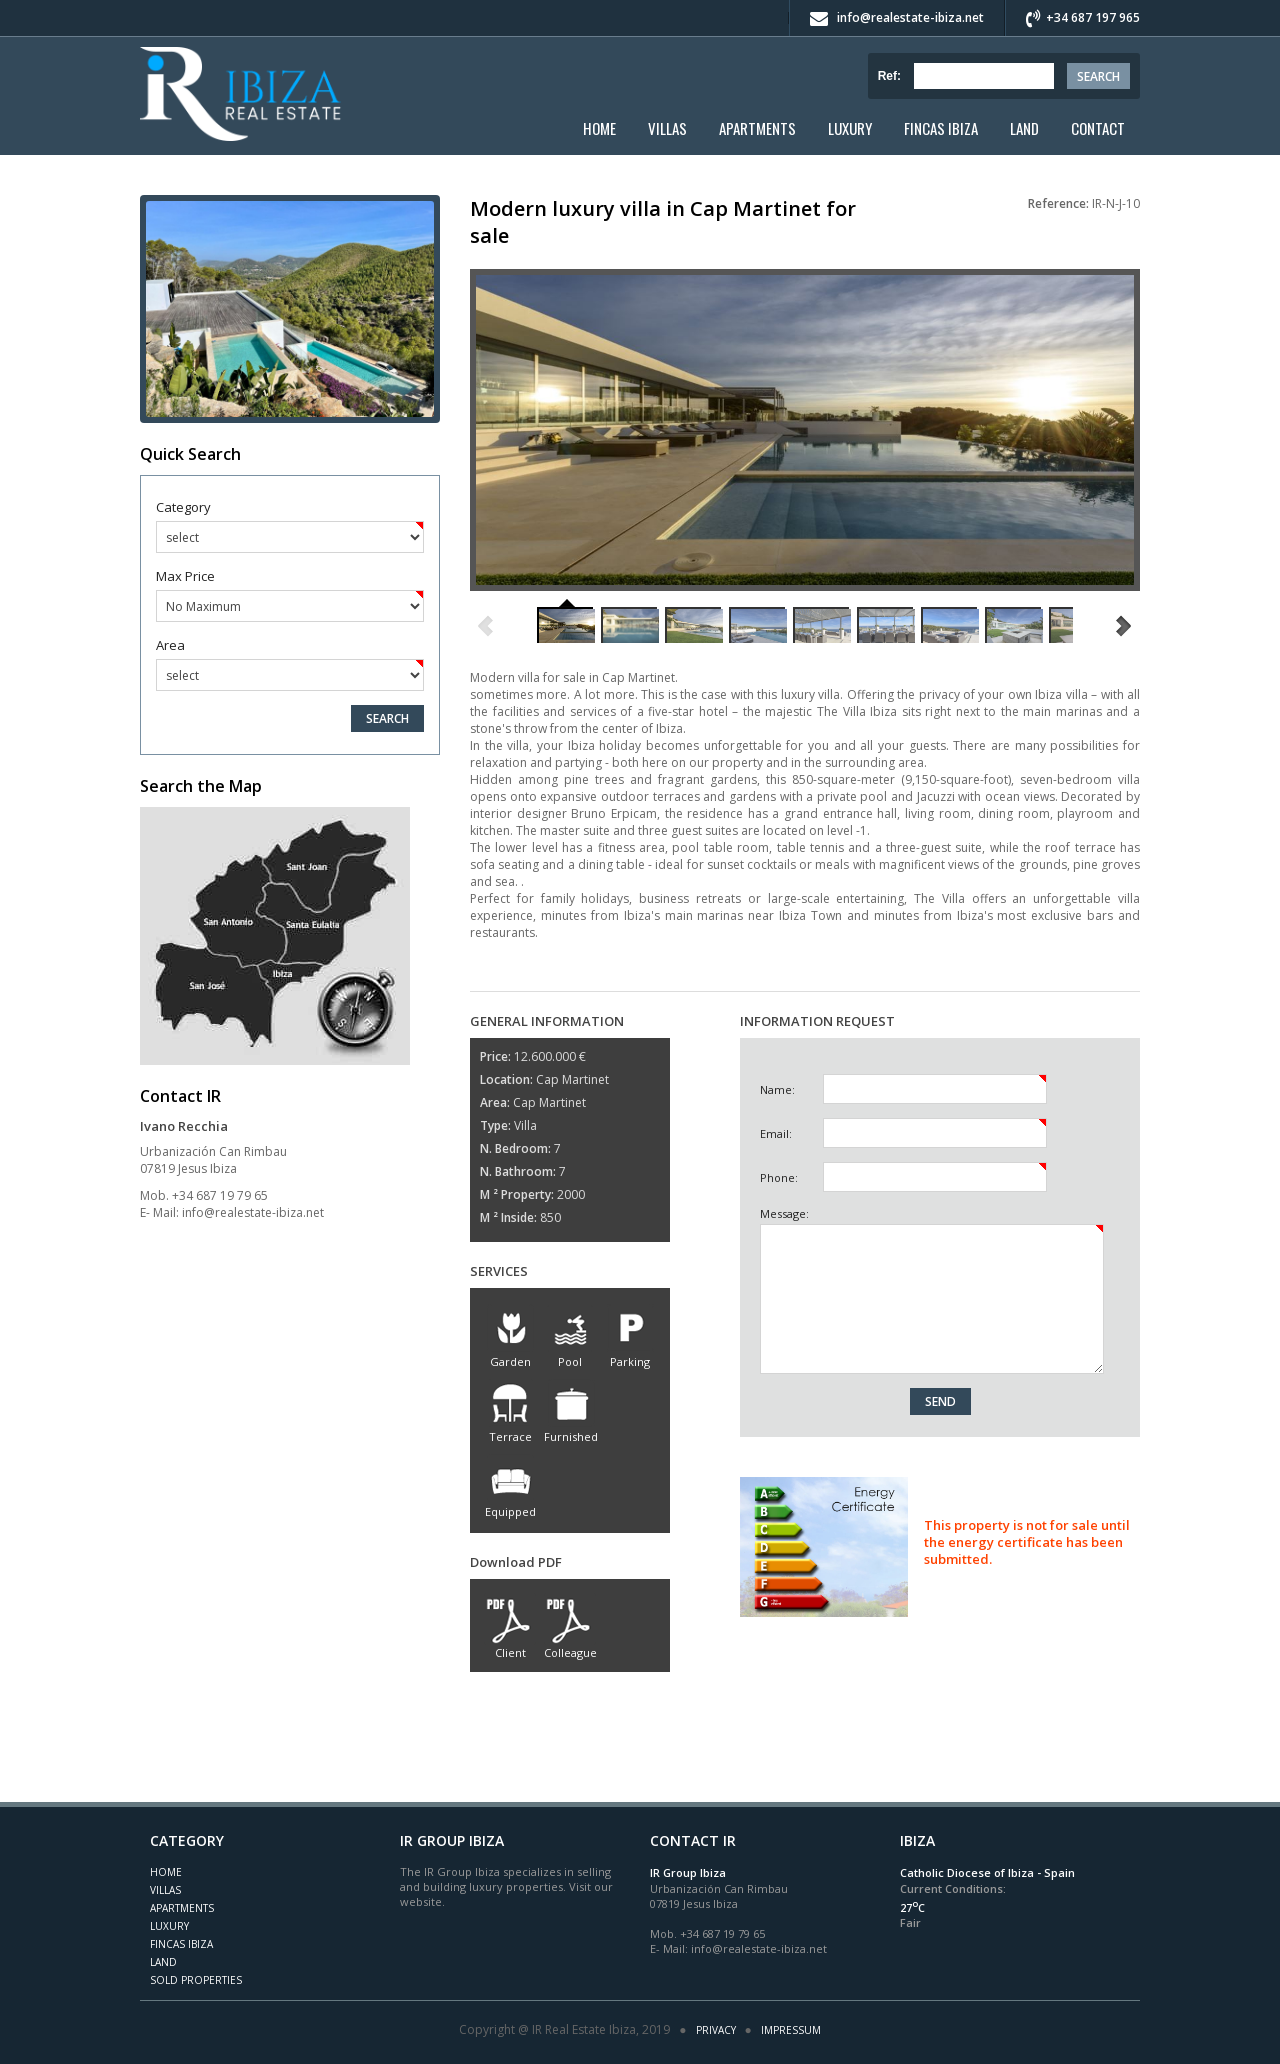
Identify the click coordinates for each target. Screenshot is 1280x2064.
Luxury (850, 128)
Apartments (757, 128)
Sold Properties (196, 1980)
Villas (667, 128)
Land (1024, 128)
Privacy (716, 2030)
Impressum (791, 2030)
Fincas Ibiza (941, 128)
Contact (1098, 128)
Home (599, 128)
